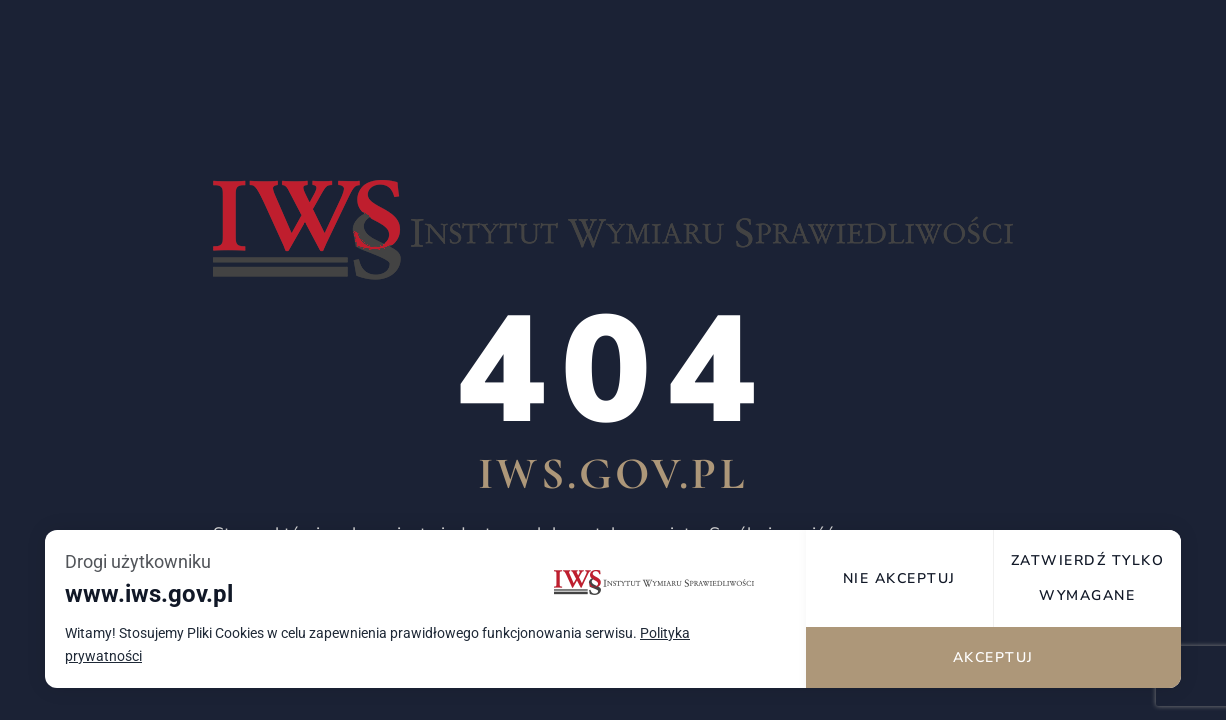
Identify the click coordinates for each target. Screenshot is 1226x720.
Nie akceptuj (901, 578)
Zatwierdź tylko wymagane (1088, 578)
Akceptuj (994, 657)
